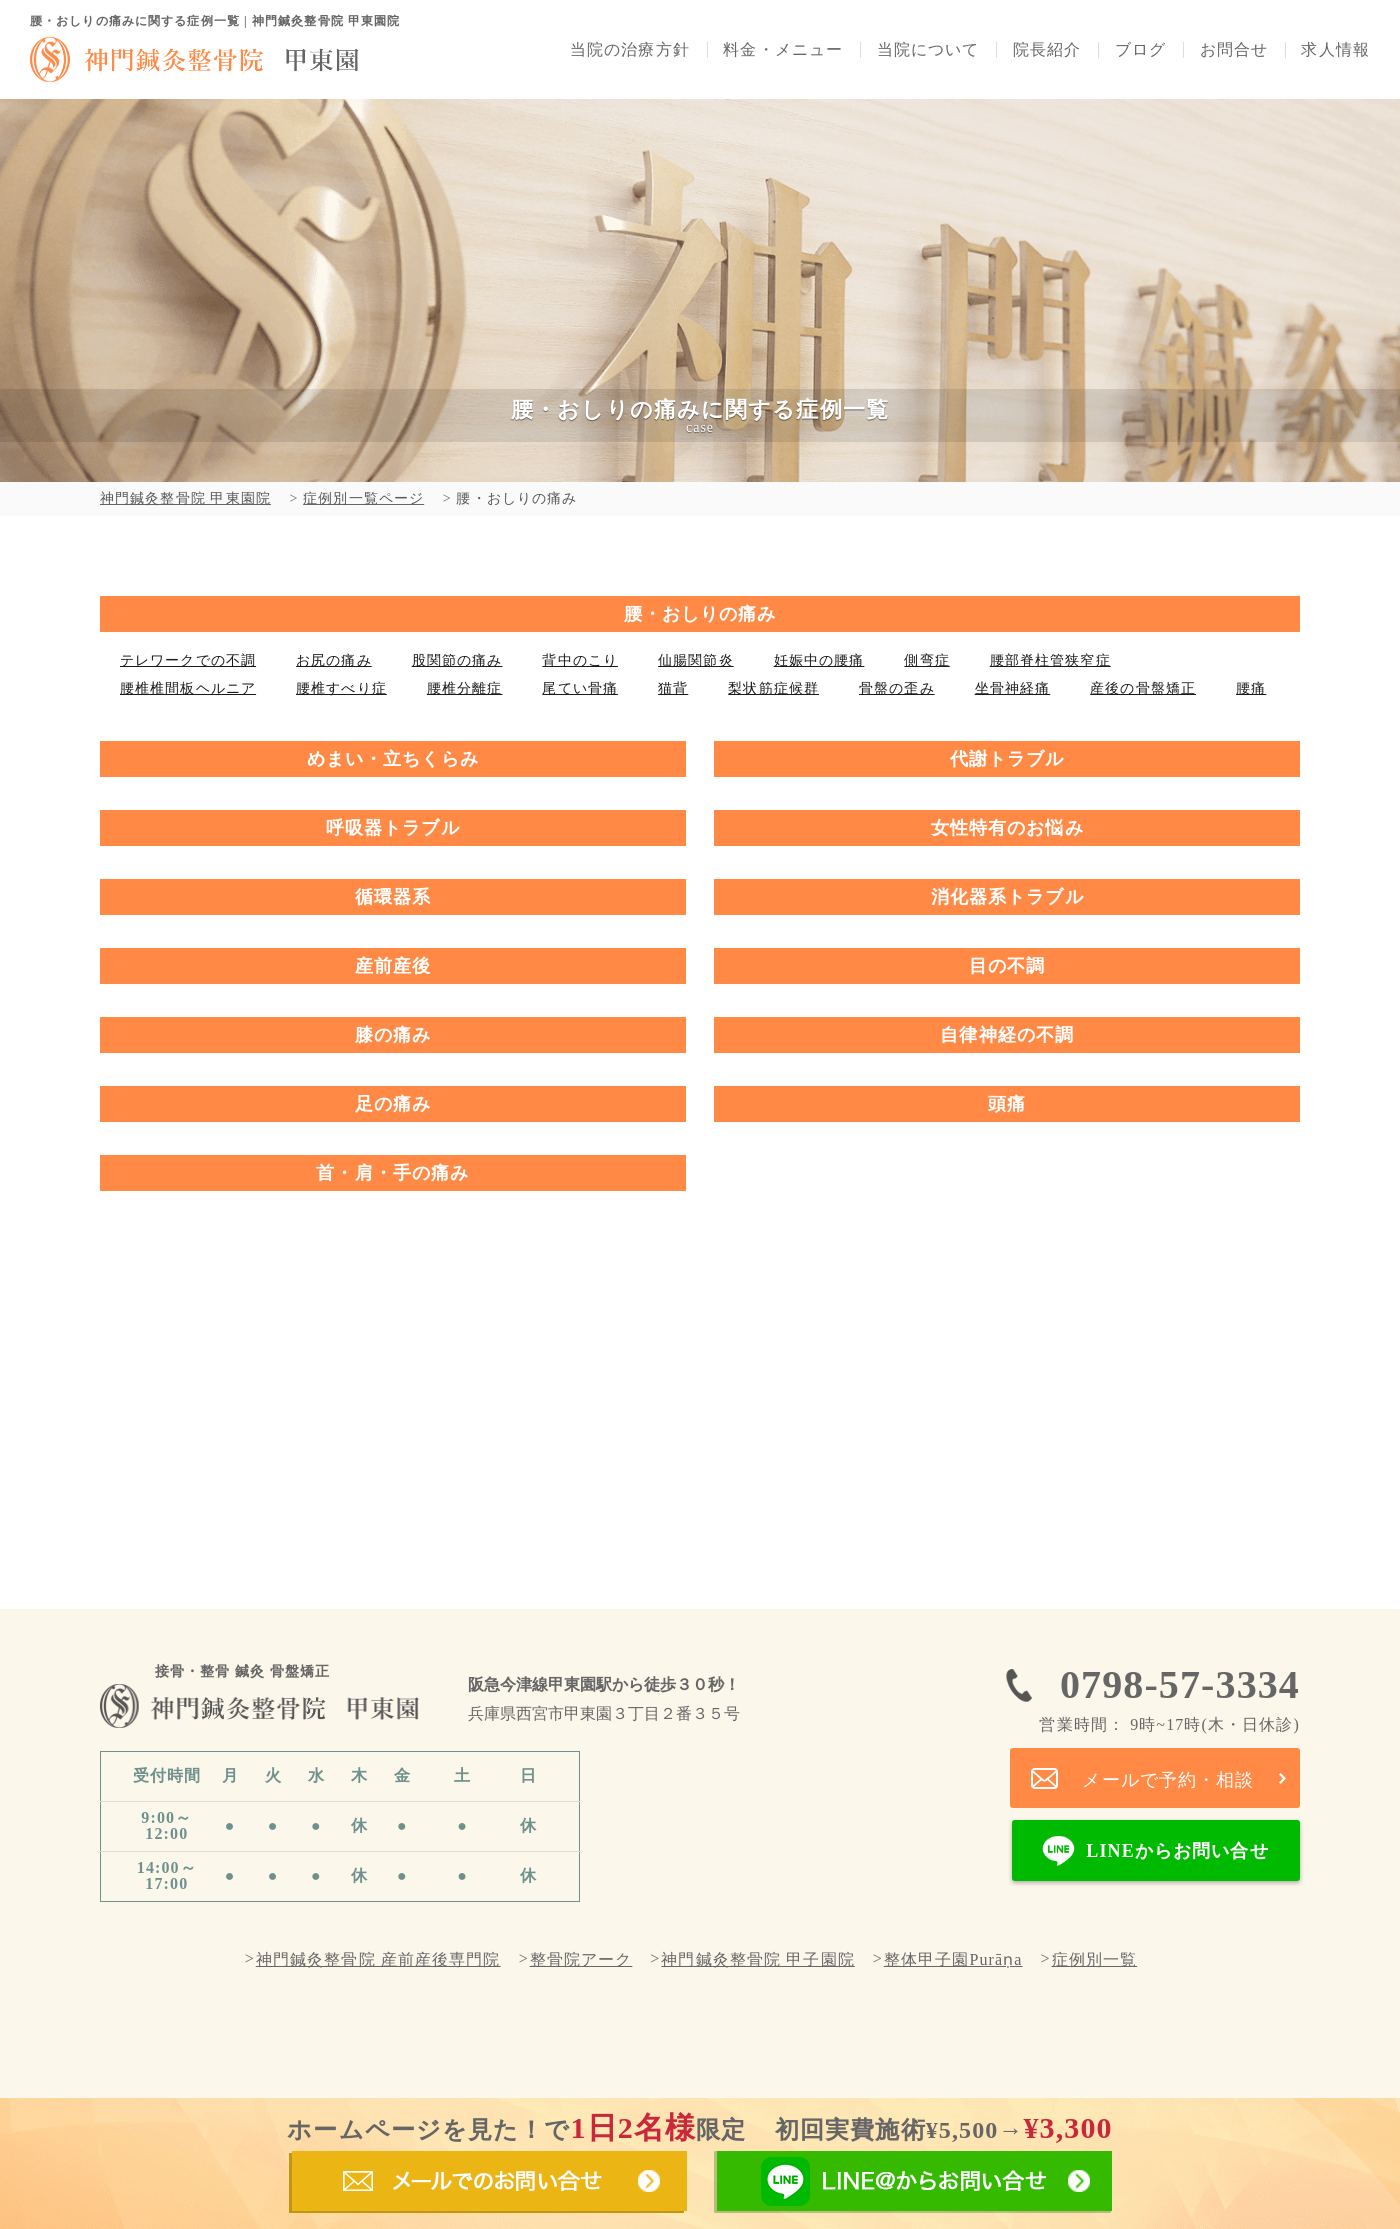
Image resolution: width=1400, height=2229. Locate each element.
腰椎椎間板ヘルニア (188, 688)
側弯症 (926, 660)
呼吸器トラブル (393, 828)
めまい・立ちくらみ (393, 759)
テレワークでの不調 (188, 660)
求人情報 (1335, 50)
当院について (928, 50)
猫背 (673, 688)
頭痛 (1007, 1104)
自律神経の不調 (1007, 1035)
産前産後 (393, 966)
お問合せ (1234, 50)
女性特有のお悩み (1007, 828)
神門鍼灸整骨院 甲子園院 (757, 1960)
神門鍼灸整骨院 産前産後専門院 (378, 1960)
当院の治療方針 (630, 50)
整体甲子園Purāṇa (953, 1960)
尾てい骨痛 (580, 688)
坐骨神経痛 (1013, 688)
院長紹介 (1047, 50)
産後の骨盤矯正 (1143, 688)
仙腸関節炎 (696, 660)
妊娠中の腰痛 (819, 660)
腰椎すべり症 (341, 688)
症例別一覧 (1095, 1960)
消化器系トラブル (1007, 897)
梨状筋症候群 (773, 688)
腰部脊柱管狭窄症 (1050, 660)
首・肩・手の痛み (392, 1173)
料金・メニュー (783, 50)
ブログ (1140, 50)
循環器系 (393, 897)
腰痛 (1251, 688)
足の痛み (393, 1104)
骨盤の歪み (897, 688)
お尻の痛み (334, 660)
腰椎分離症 (465, 688)
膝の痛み (393, 1035)
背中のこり (580, 660)
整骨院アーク (581, 1960)
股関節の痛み (457, 660)
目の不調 (1007, 966)
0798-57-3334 (1169, 1697)
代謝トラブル (1007, 759)
